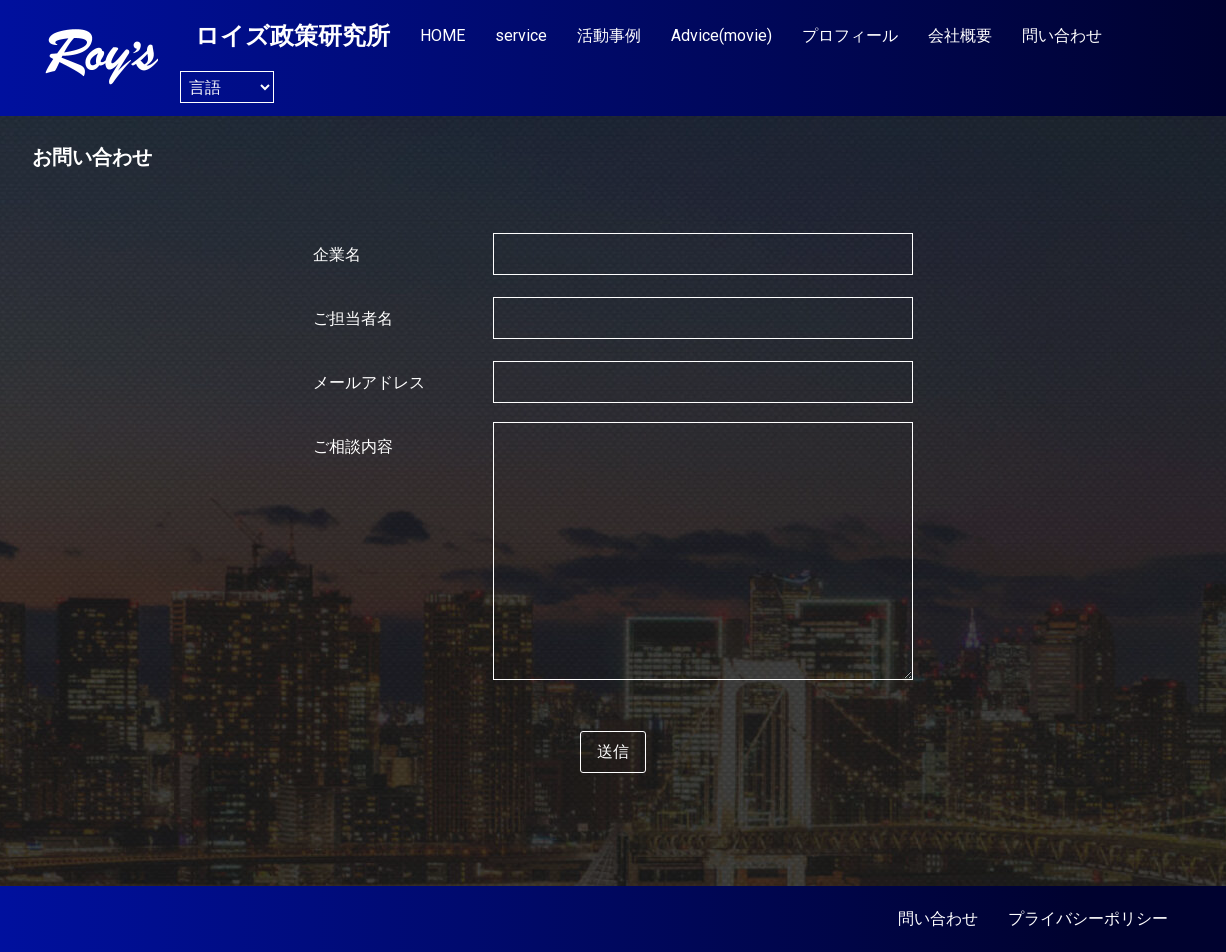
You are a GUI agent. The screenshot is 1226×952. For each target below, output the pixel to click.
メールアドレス (369, 383)
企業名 (337, 255)
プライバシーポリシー (1088, 918)
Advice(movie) (721, 35)
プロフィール (850, 35)
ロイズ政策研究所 (292, 36)
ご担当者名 (353, 319)
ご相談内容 (353, 447)
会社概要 (960, 35)
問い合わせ (1062, 35)
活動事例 (609, 35)
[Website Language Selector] (227, 87)
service (521, 35)
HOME (442, 35)
